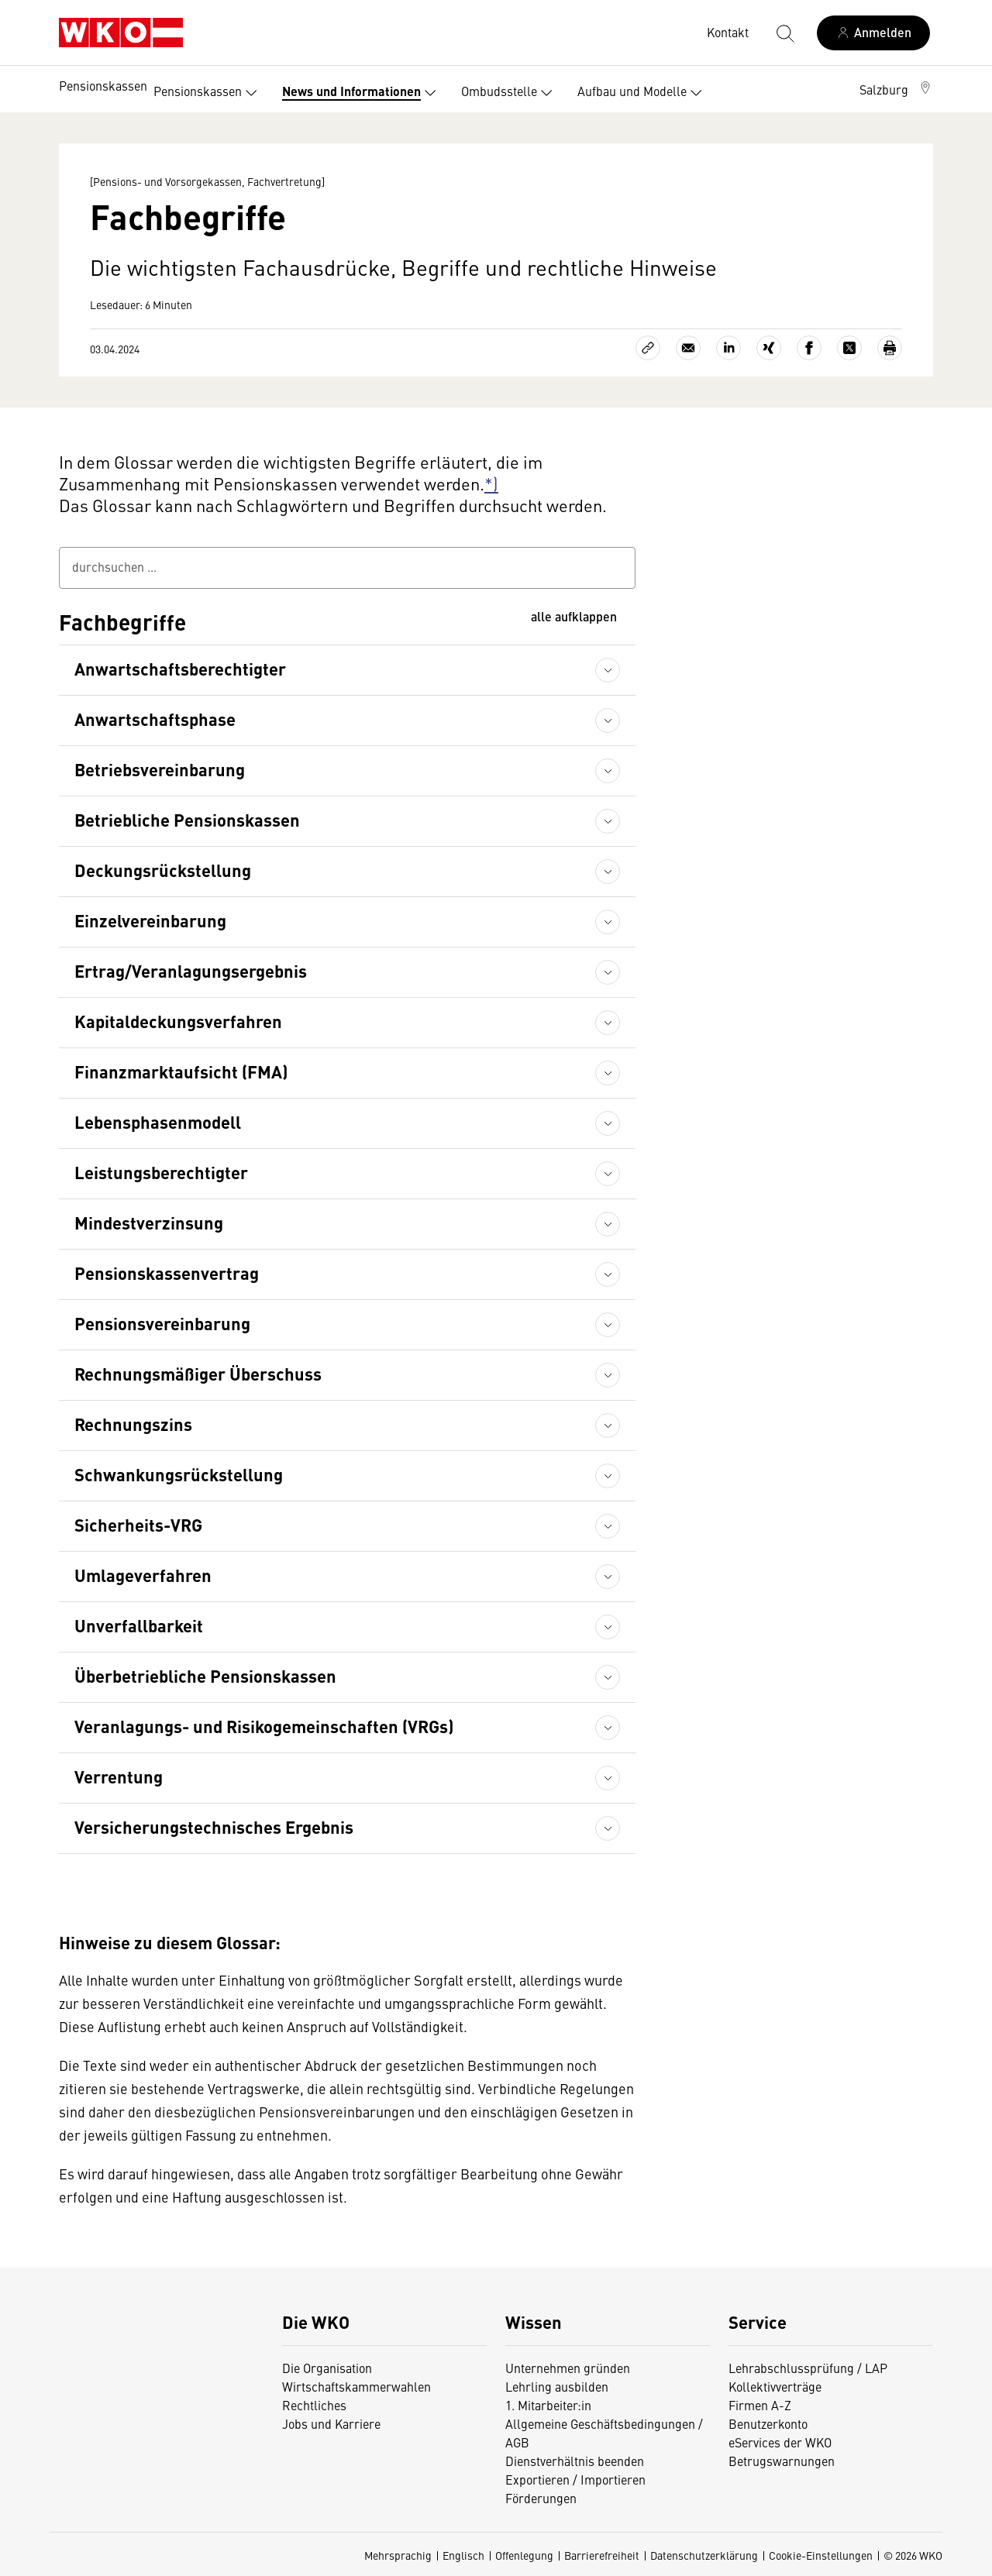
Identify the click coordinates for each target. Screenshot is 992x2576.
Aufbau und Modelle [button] (642, 93)
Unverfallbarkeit (138, 1625)
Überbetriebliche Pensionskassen (205, 1675)
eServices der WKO (780, 2441)
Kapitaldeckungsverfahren (178, 1021)
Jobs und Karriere (331, 2423)
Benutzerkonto (768, 2423)
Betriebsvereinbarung (159, 769)
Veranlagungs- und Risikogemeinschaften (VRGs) (263, 1726)
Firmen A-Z (759, 2404)
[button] (896, 89)
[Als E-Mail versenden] (688, 347)
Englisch (463, 2555)
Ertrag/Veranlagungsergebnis (190, 970)
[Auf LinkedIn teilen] (728, 347)
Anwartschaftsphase (155, 719)
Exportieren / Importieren (575, 2479)
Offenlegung (524, 2555)
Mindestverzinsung (148, 1222)
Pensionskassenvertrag (166, 1272)
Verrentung (118, 1776)
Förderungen (541, 2497)
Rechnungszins (133, 1424)
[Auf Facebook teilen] (809, 347)
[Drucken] (889, 347)
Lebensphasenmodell (157, 1121)
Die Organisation (327, 2367)
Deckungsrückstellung (162, 870)
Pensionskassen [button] (208, 93)
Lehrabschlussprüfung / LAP (807, 2367)
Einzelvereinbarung (150, 920)
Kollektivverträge (775, 2386)
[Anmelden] (873, 32)
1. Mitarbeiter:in (548, 2404)
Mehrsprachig (398, 2555)
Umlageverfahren (143, 1575)
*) (491, 483)
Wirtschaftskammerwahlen (356, 2386)
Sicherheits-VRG (138, 1524)
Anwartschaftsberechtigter (180, 668)
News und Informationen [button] (362, 93)
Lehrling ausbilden (556, 2386)
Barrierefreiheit (601, 2555)
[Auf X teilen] (849, 347)
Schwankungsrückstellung (178, 1474)
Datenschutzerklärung (704, 2555)
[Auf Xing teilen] (768, 347)
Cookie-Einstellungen (821, 2555)
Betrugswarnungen (781, 2460)
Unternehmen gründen (567, 2367)
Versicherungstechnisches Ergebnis (213, 1826)
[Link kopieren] (648, 347)
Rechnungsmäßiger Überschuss (198, 1373)
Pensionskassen (103, 85)
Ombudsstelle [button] (510, 93)
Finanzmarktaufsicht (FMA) (181, 1071)
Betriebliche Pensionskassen (187, 819)
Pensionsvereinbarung (162, 1323)
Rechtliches (314, 2404)
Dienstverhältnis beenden (574, 2460)
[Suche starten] (784, 32)
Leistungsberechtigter (161, 1172)
